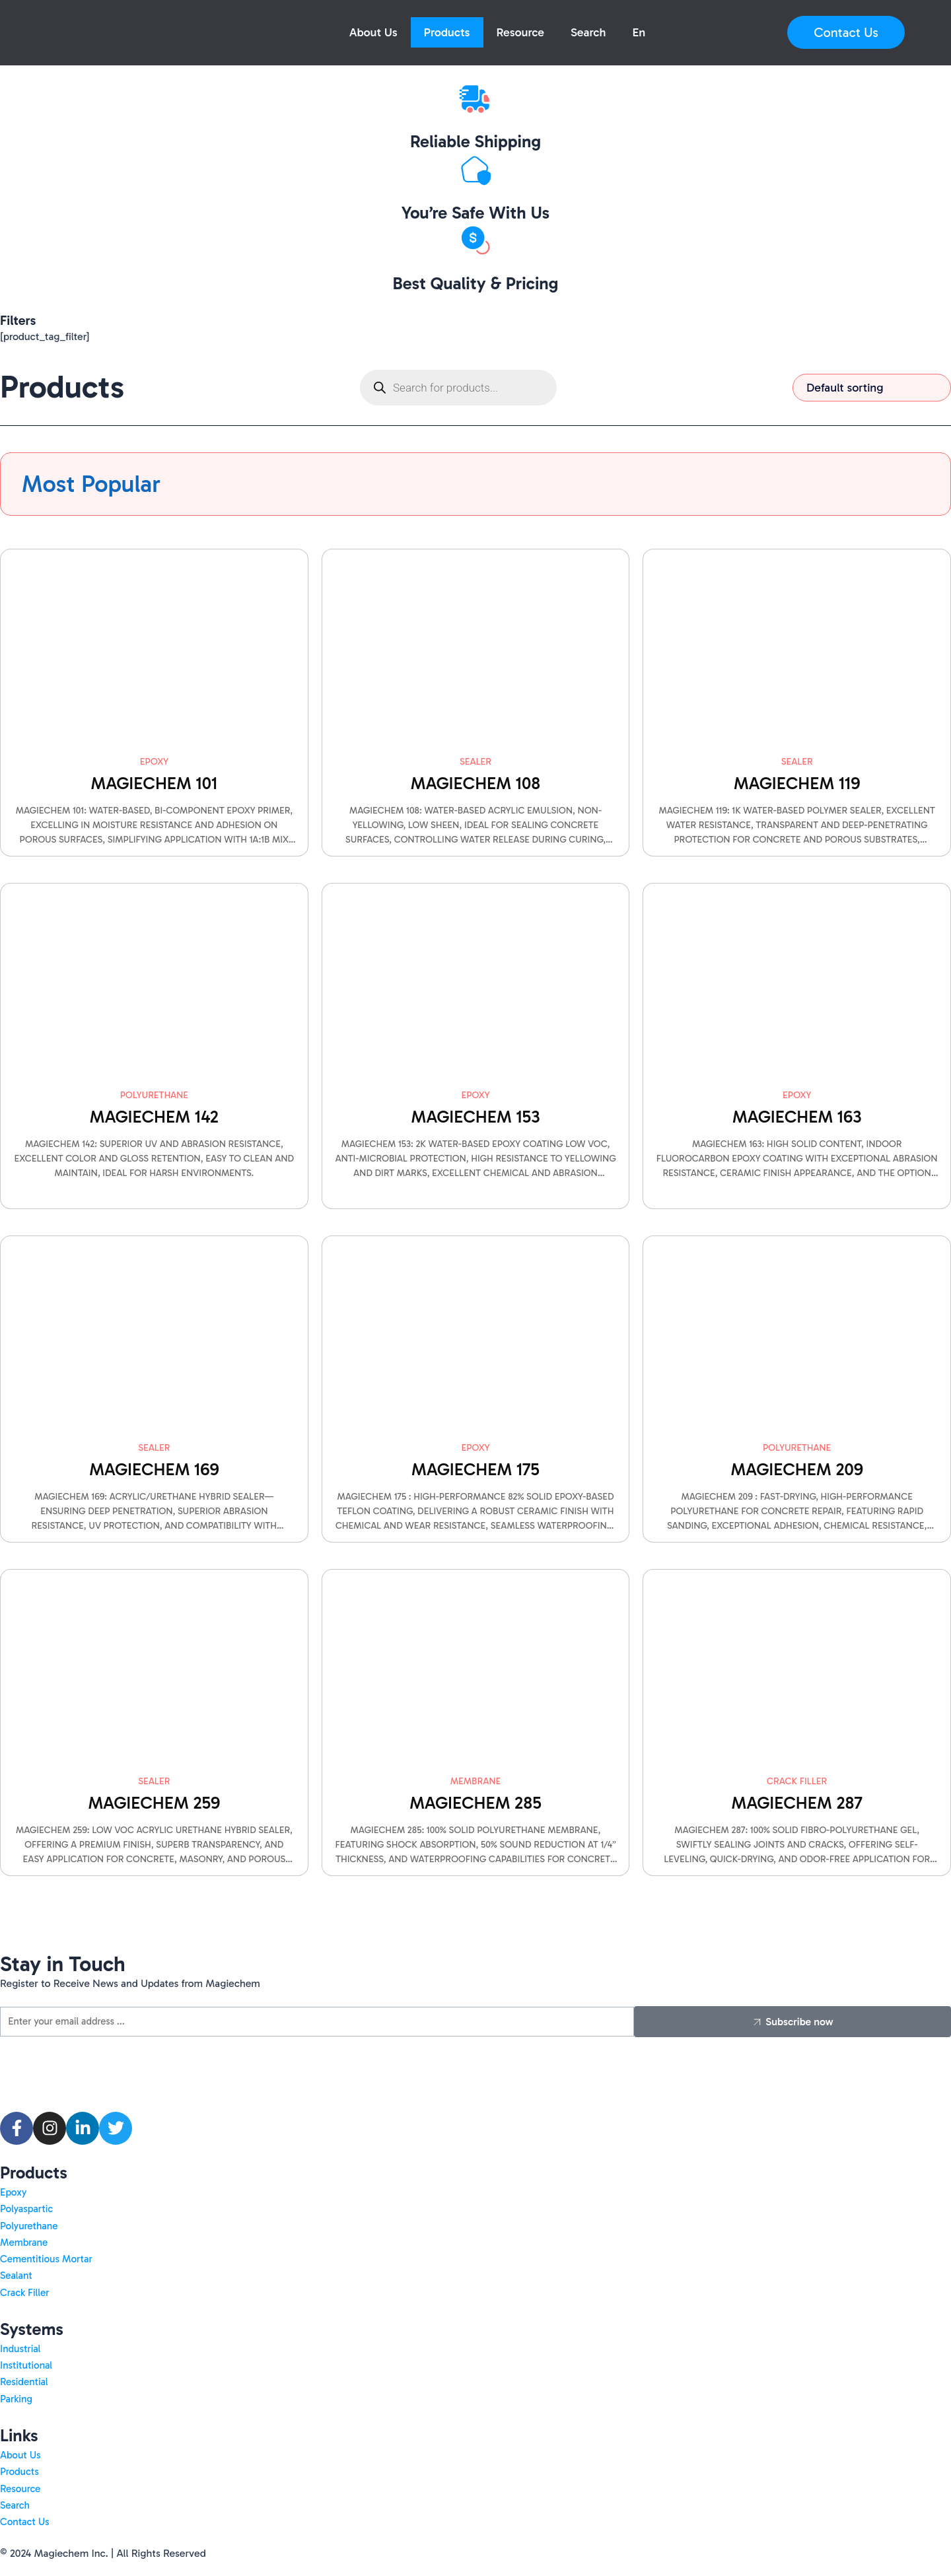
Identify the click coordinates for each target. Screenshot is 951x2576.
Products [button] (447, 32)
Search (588, 32)
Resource (521, 32)
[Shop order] (871, 387)
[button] (638, 32)
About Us (373, 32)
